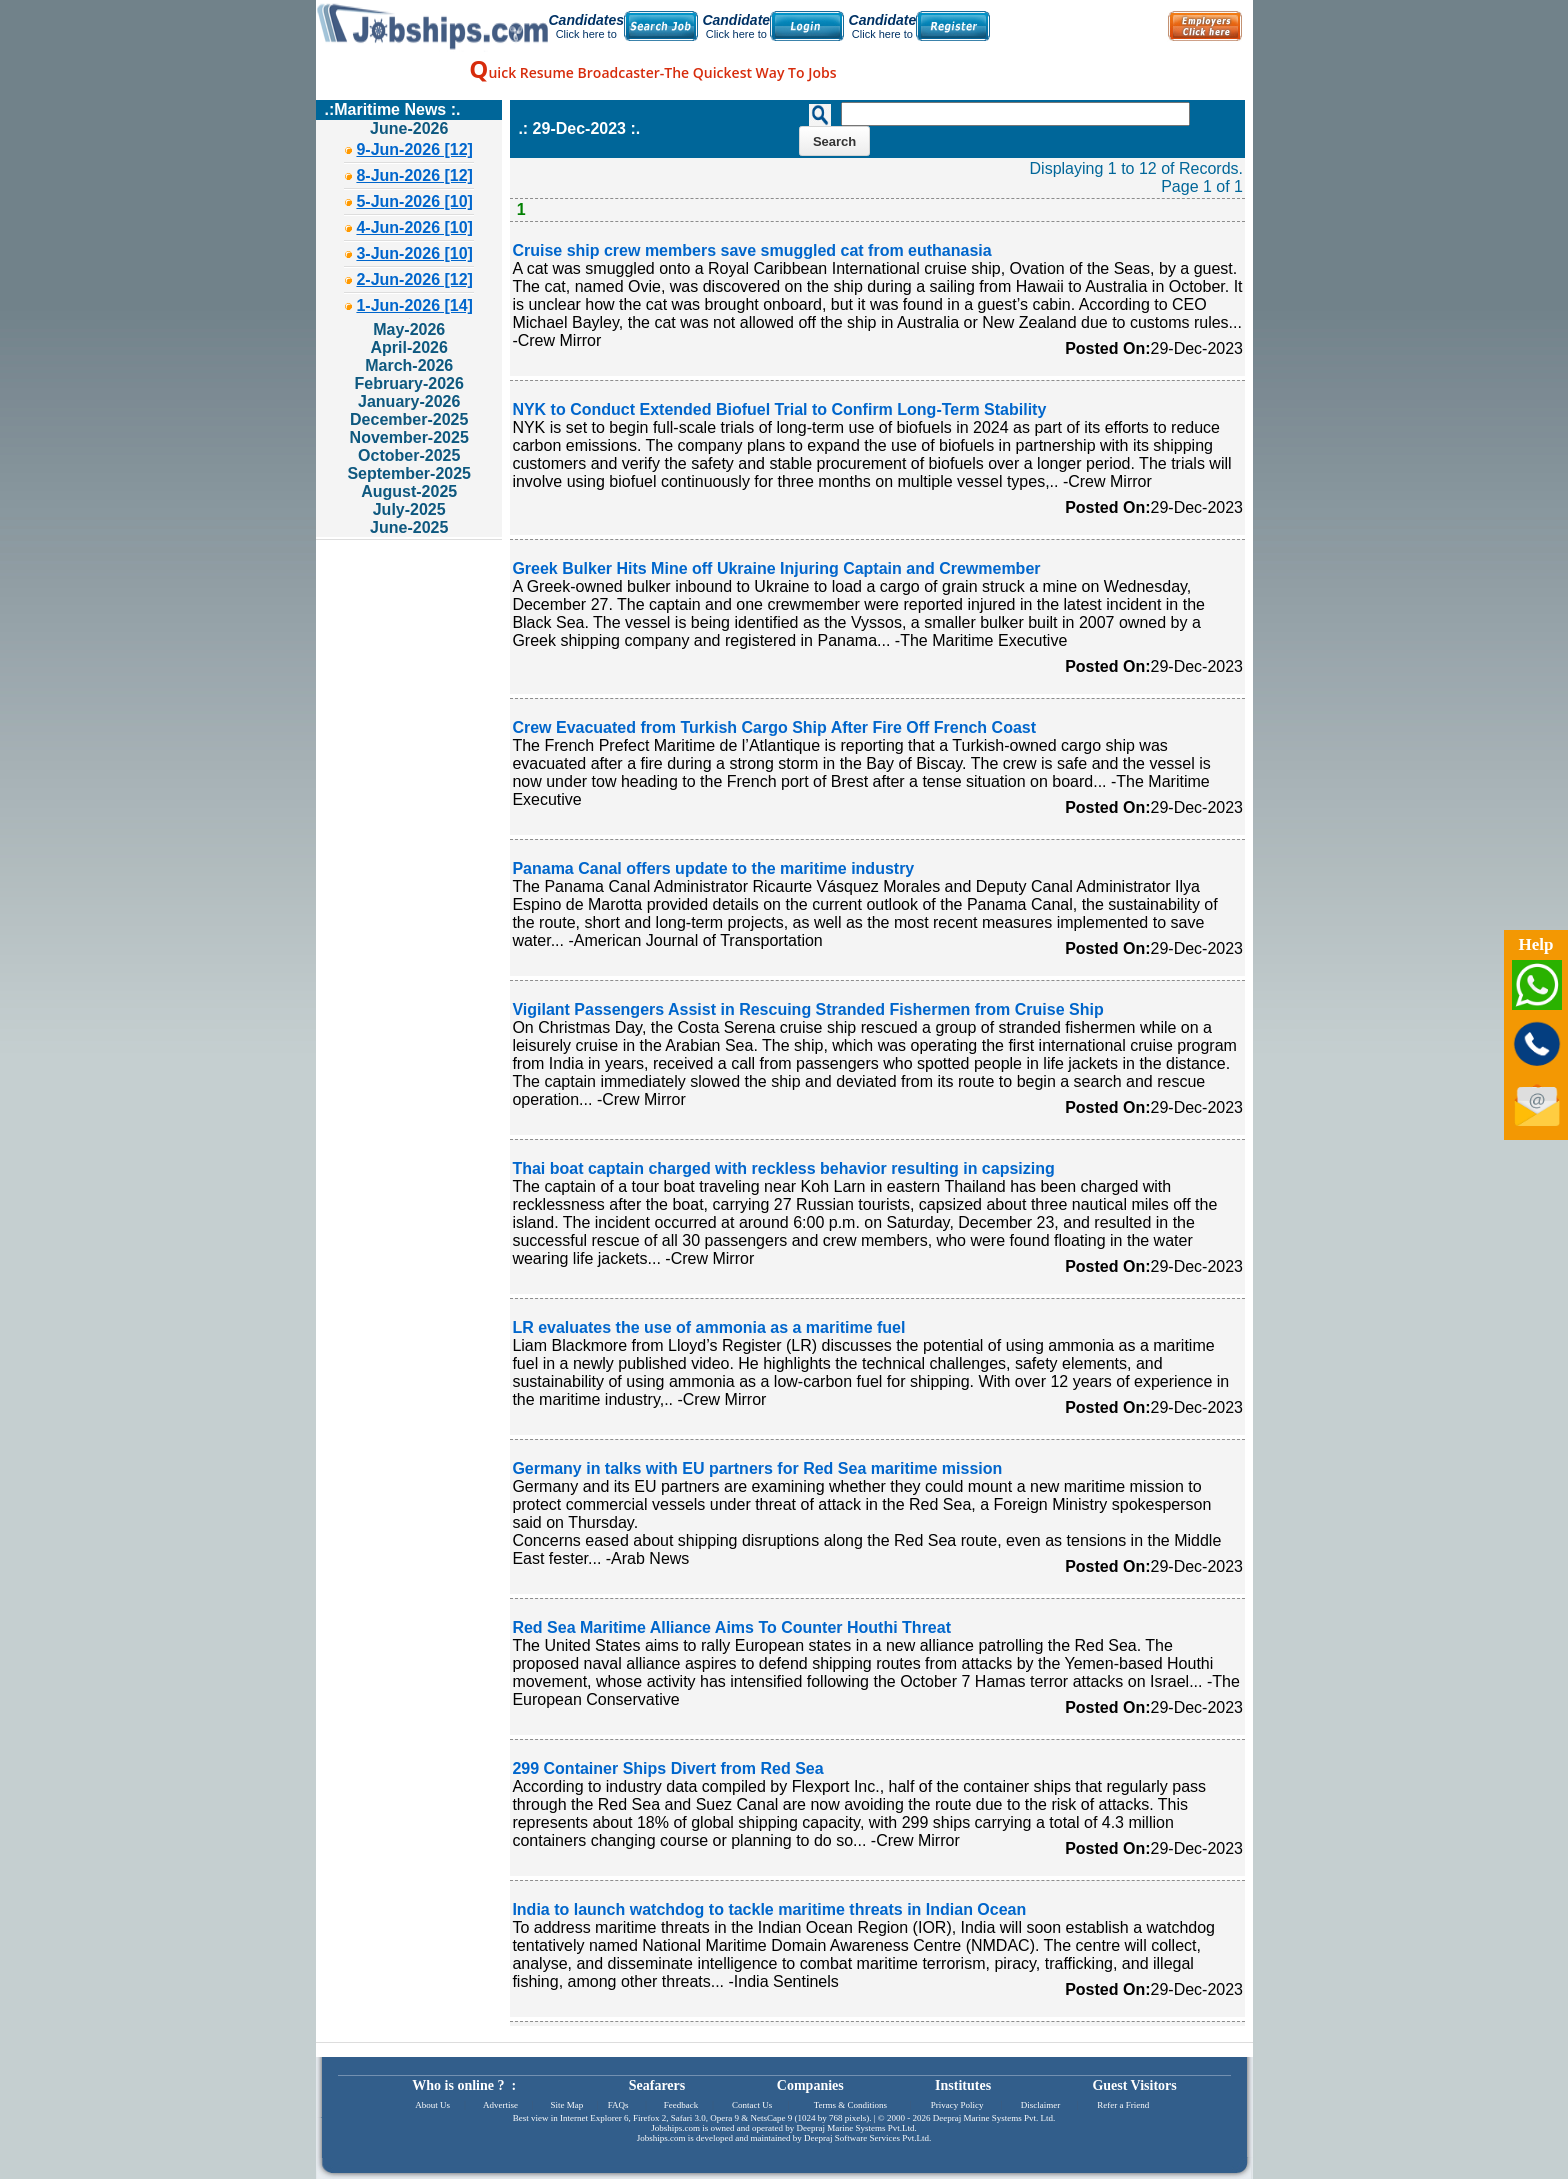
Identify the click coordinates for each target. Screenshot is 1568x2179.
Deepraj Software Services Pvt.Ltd (866, 2138)
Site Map (566, 2105)
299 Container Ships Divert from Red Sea (667, 1768)
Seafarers (657, 2085)
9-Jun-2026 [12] (414, 149)
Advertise (500, 2105)
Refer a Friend (1123, 2105)
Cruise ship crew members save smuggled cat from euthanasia (751, 250)
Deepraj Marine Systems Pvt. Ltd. (994, 2118)
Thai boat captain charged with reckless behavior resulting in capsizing (783, 1168)
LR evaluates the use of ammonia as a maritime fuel (708, 1327)
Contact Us (752, 2105)
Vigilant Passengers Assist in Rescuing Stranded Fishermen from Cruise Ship (807, 1009)
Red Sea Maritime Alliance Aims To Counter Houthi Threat (731, 1627)
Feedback (681, 2105)
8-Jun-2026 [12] (414, 175)
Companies (810, 2085)
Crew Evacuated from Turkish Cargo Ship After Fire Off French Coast (774, 727)
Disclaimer (1041, 2105)
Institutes (963, 2085)
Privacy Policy (957, 2105)
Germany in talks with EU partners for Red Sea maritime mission (757, 1468)
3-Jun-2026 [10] (414, 253)
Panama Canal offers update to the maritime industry (713, 868)
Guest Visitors (1134, 2085)
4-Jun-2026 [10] (414, 227)
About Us (432, 2105)
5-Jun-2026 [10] (414, 201)
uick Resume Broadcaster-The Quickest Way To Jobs (652, 72)
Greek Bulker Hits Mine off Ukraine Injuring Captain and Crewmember (776, 568)
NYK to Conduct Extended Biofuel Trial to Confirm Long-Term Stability (779, 409)
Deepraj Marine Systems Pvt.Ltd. (856, 2128)
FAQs (618, 2105)
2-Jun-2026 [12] (414, 279)
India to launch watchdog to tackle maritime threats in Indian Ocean (769, 1909)
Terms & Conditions (850, 2105)
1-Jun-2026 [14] (414, 305)
